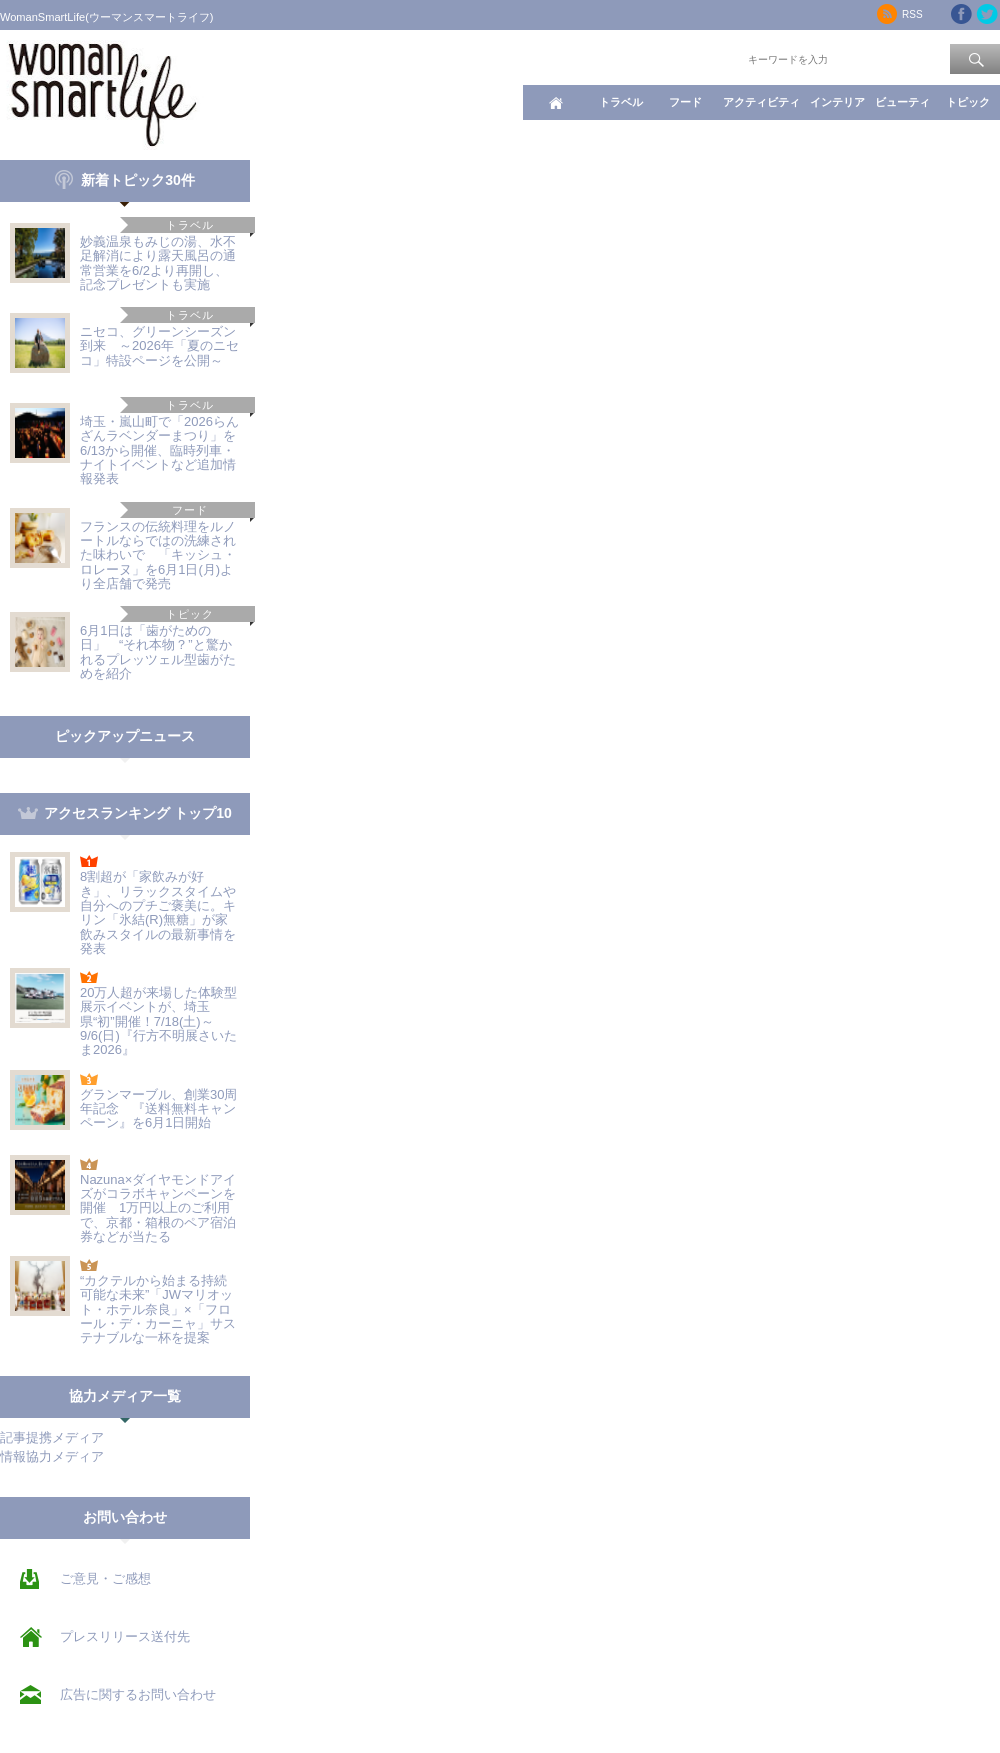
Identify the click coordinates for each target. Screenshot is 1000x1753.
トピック (968, 102)
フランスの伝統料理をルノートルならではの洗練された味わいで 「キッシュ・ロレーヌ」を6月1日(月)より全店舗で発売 (158, 555)
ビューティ (902, 102)
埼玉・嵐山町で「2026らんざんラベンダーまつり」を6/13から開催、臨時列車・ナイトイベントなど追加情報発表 (159, 450)
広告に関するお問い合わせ (138, 1694)
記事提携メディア (52, 1437)
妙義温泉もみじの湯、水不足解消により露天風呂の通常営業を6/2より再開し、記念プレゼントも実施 (158, 263)
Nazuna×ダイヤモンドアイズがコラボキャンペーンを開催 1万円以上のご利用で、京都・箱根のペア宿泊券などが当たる (158, 1208)
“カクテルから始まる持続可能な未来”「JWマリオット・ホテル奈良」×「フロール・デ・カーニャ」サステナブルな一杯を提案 (158, 1309)
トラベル (621, 102)
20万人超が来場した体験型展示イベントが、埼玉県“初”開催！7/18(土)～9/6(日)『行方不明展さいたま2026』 (158, 1021)
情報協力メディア (52, 1456)
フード (685, 102)
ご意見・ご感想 (105, 1578)
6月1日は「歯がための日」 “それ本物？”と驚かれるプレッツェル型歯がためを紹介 (158, 652)
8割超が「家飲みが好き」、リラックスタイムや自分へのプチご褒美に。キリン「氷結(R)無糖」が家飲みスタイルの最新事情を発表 (158, 912)
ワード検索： (711, 58)
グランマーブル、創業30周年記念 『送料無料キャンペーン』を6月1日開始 (158, 1109)
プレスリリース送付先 (125, 1636)
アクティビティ (761, 102)
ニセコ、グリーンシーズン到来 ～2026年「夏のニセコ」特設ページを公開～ (159, 346)
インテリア (837, 102)
